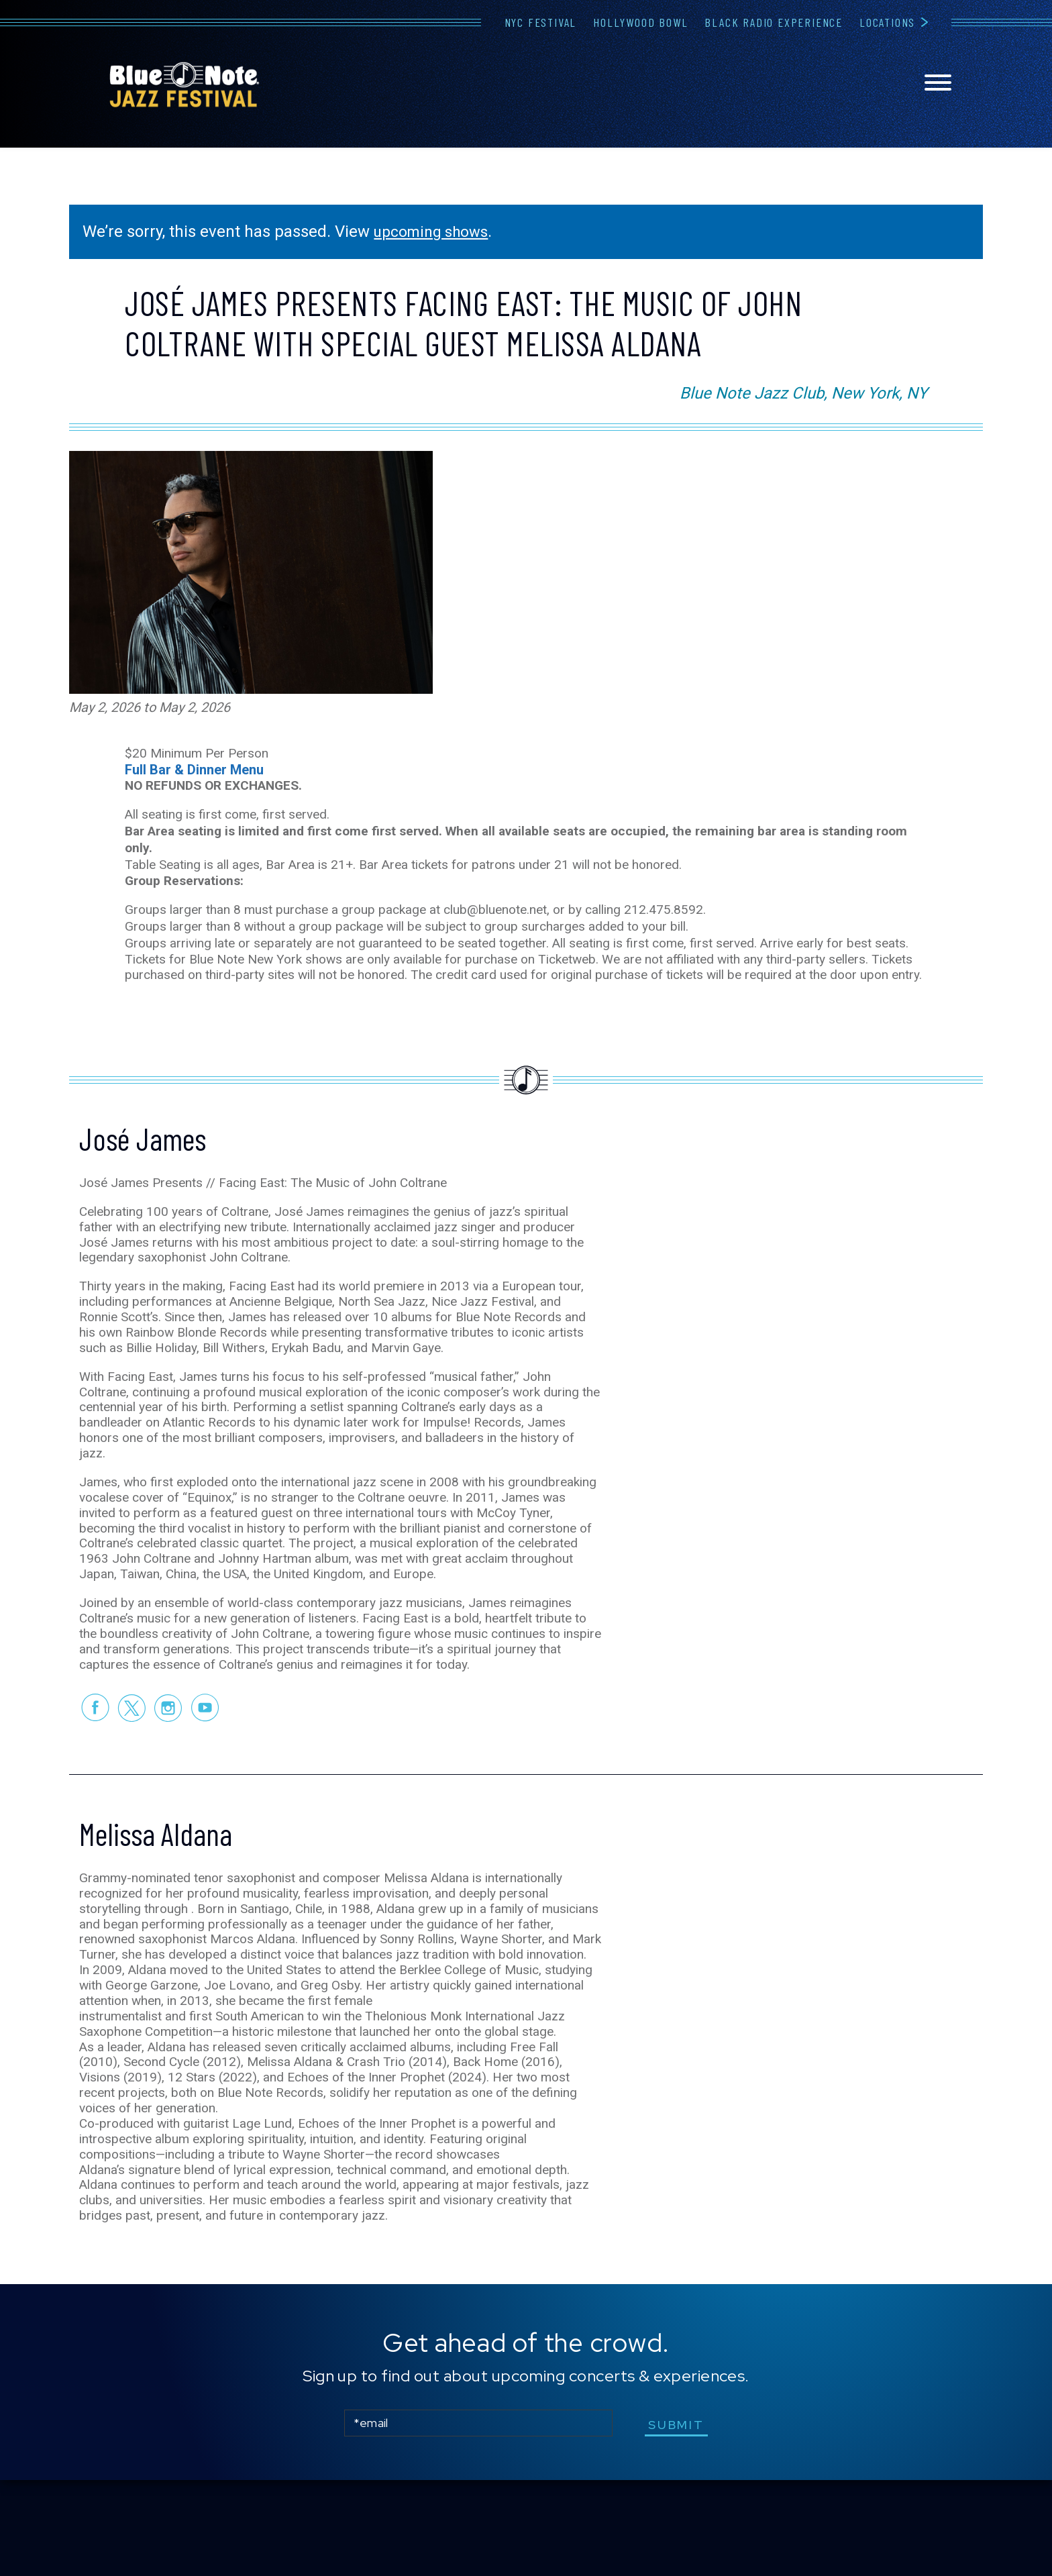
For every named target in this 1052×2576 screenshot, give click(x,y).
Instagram (168, 1771)
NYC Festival (541, 22)
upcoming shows (435, 231)
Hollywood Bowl (640, 22)
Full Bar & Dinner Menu (194, 752)
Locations (887, 22)
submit (680, 2520)
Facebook (94, 1771)
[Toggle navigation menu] (937, 83)
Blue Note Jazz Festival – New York (184, 84)
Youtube (205, 1771)
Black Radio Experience (773, 22)
